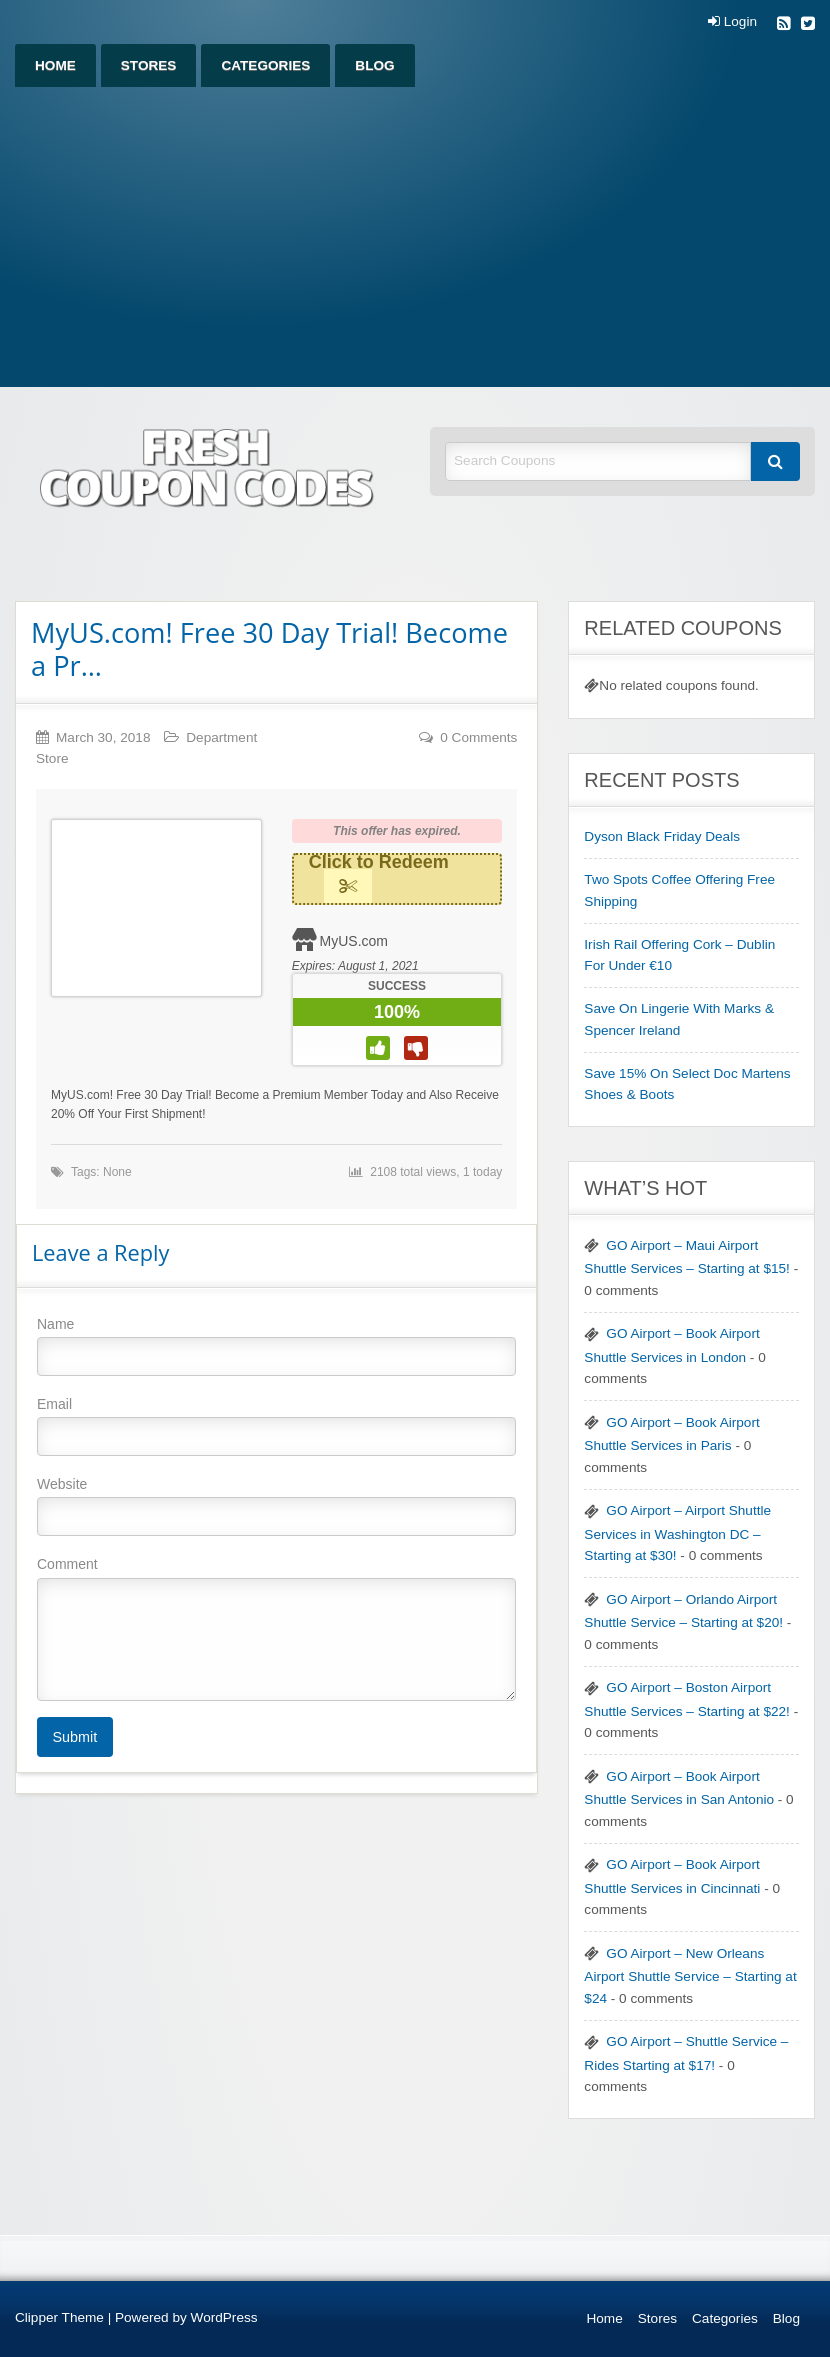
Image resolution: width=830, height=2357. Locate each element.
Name (276, 1346)
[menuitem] (55, 65)
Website (276, 1506)
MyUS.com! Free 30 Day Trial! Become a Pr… (269, 649)
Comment (276, 1628)
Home (55, 65)
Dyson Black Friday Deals (662, 836)
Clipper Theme (59, 2317)
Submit (74, 1737)
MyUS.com (354, 941)
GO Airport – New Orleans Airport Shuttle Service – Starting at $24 (690, 1976)
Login (732, 22)
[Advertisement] (415, 237)
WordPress (224, 2317)
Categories (265, 65)
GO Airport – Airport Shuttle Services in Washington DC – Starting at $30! (677, 1533)
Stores (149, 65)
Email (276, 1426)
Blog (374, 65)
